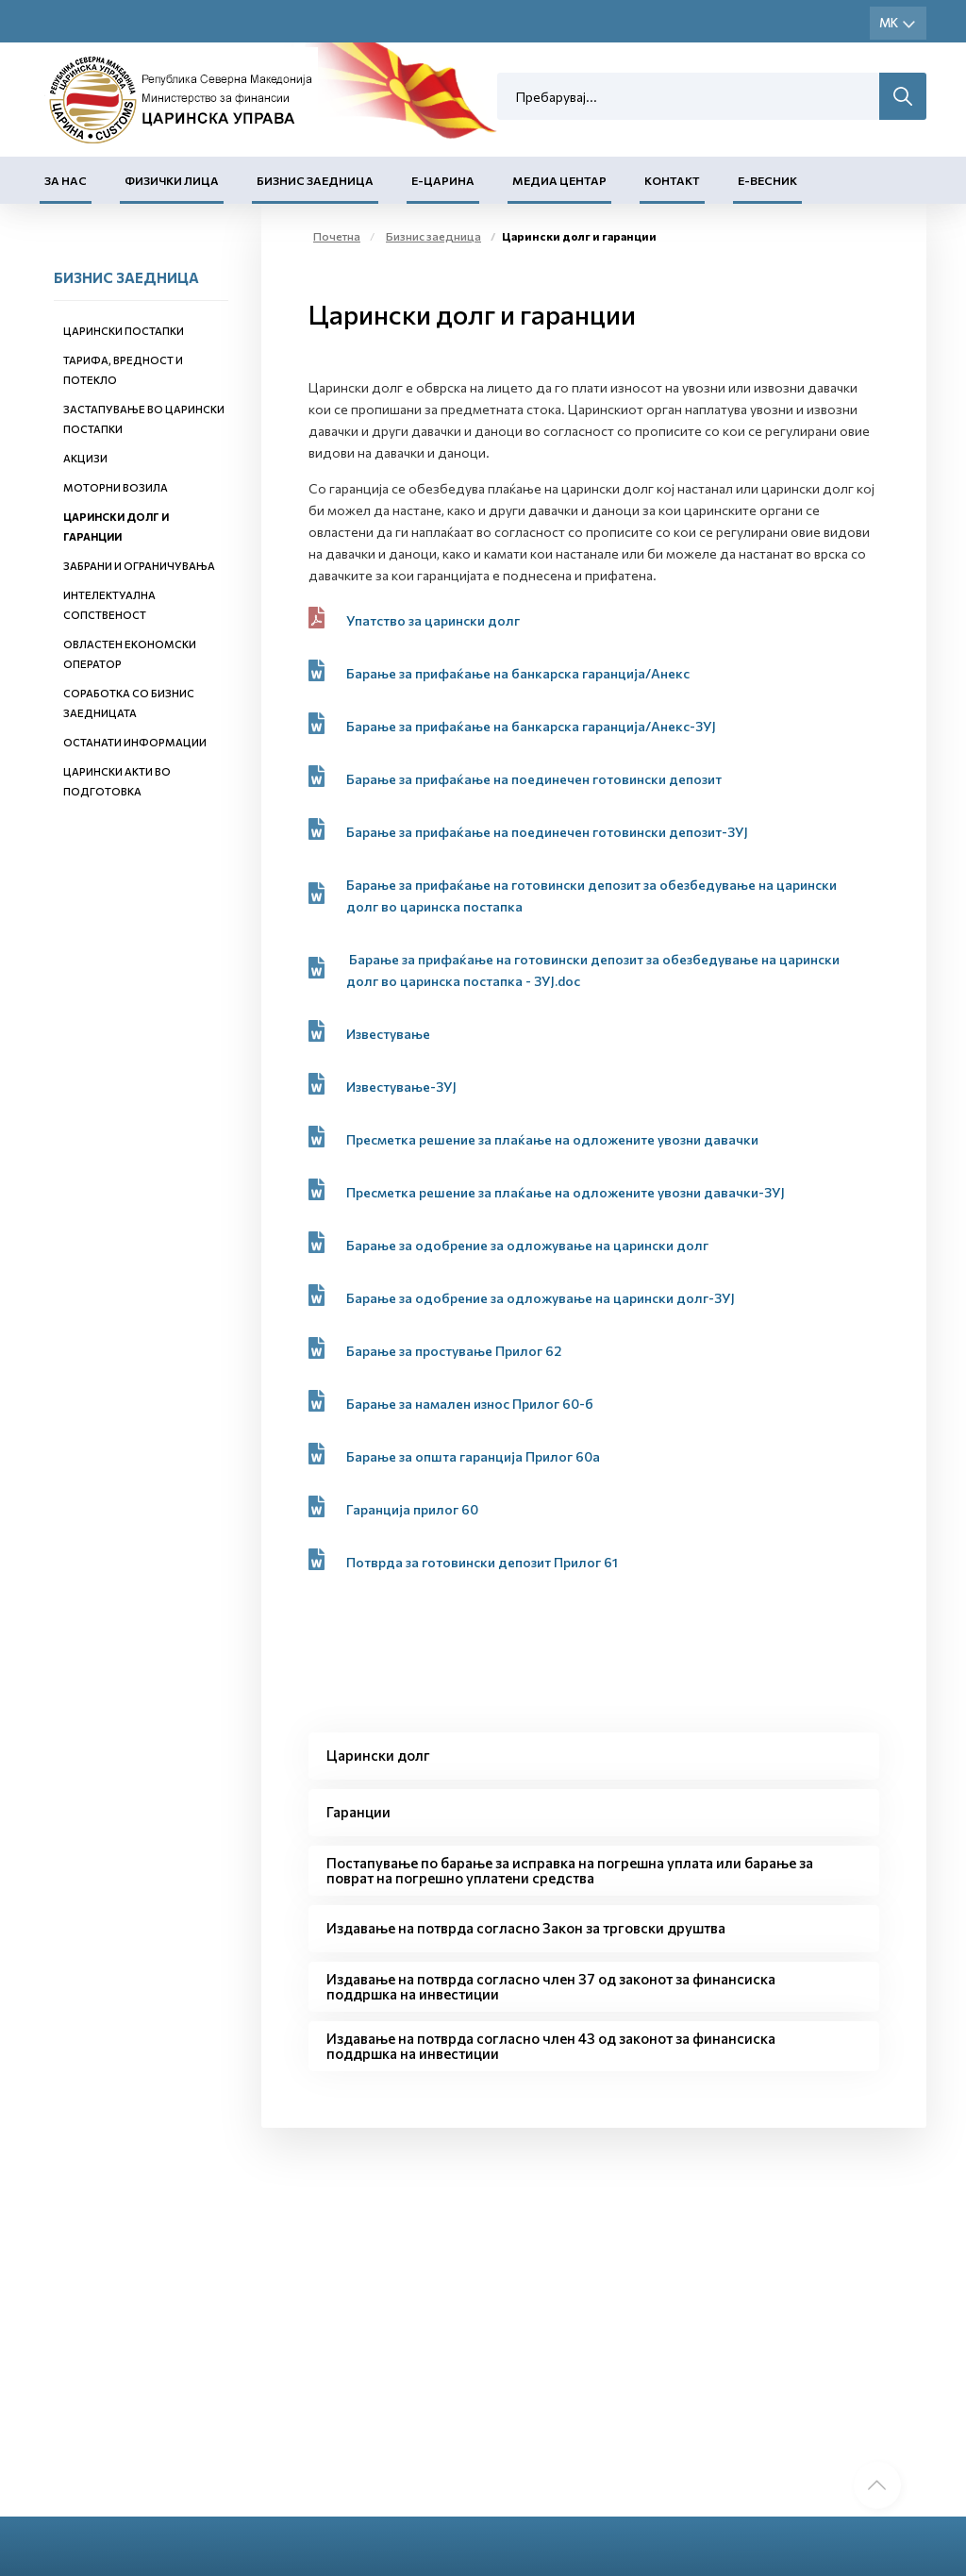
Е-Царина (443, 180)
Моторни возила (115, 487)
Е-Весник (767, 180)
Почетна (336, 236)
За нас (65, 180)
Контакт (672, 180)
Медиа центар (559, 180)
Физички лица (172, 180)
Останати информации (135, 742)
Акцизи (85, 458)
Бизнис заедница (315, 180)
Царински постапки (123, 331)
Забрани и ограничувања (139, 566)
